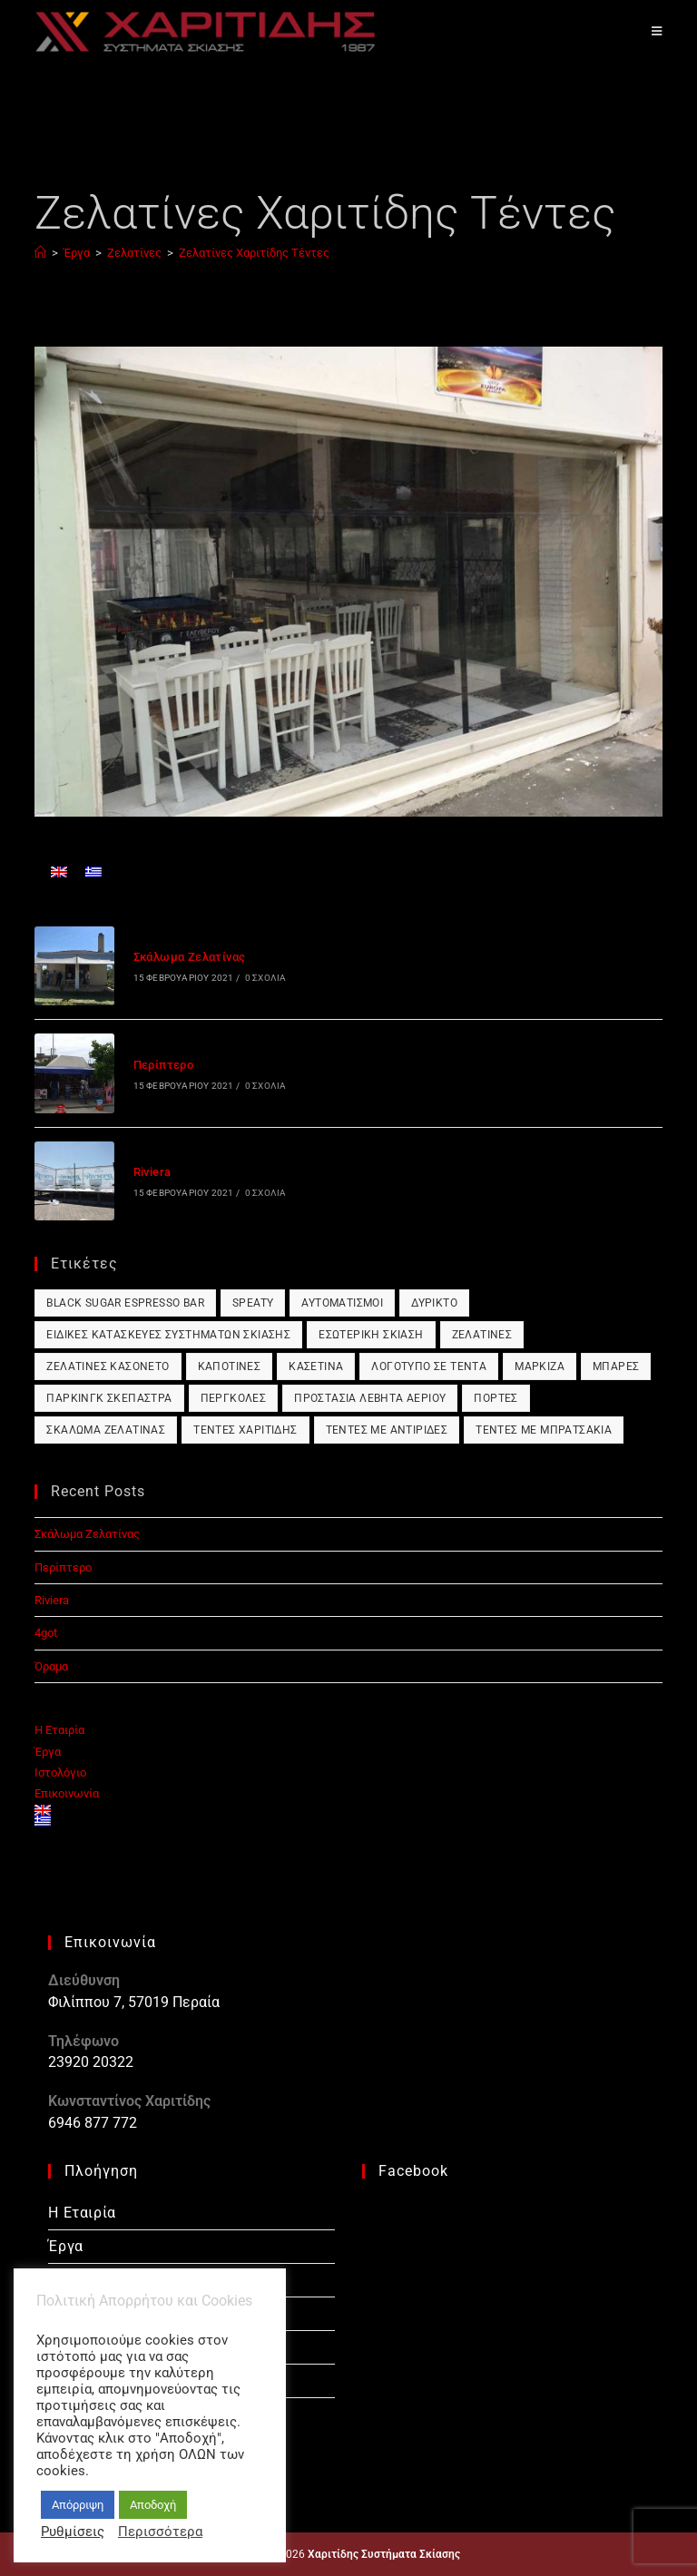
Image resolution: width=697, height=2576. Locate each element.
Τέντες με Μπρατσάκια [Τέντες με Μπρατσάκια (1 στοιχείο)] (544, 1430)
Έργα (47, 1751)
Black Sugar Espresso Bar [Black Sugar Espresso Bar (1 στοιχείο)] (125, 1303)
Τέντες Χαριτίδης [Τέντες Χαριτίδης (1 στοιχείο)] (245, 1430)
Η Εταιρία (59, 1730)
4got (45, 1633)
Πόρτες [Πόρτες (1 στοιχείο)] (495, 1398)
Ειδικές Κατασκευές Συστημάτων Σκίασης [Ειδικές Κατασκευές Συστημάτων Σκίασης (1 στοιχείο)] (168, 1334)
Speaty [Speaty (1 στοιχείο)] (252, 1303)
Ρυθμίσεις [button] (72, 2531)
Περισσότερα (160, 2531)
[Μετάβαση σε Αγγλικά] (59, 871)
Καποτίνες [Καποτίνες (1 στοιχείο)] (229, 1366)
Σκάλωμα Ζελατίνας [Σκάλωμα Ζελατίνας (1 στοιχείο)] (105, 1430)
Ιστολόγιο (60, 1772)
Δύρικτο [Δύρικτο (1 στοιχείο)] (434, 1303)
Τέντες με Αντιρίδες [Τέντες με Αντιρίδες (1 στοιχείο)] (387, 1430)
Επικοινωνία (66, 1793)
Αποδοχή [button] (153, 2505)
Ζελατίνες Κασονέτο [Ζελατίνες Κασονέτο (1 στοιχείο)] (107, 1366)
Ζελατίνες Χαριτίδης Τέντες (254, 253)
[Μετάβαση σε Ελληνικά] (93, 871)
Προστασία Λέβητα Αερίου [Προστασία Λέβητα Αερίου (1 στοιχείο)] (370, 1398)
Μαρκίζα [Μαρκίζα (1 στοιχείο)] (539, 1366)
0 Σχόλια (266, 978)
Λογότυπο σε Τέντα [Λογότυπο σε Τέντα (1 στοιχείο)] (428, 1366)
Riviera (152, 1172)
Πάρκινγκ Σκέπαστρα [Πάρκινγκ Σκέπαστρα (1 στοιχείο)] (109, 1398)
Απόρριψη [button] (77, 2505)
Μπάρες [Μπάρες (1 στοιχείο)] (616, 1366)
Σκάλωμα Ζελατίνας (189, 957)
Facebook (413, 2170)
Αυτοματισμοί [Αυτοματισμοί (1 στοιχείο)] (342, 1303)
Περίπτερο (163, 1065)
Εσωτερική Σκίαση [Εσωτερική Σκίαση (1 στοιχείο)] (371, 1334)
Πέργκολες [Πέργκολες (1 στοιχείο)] (234, 1398)
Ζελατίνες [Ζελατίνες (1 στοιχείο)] (482, 1334)
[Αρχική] (40, 253)
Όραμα (51, 1666)
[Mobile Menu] (657, 31)
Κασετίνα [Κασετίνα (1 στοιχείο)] (316, 1366)
